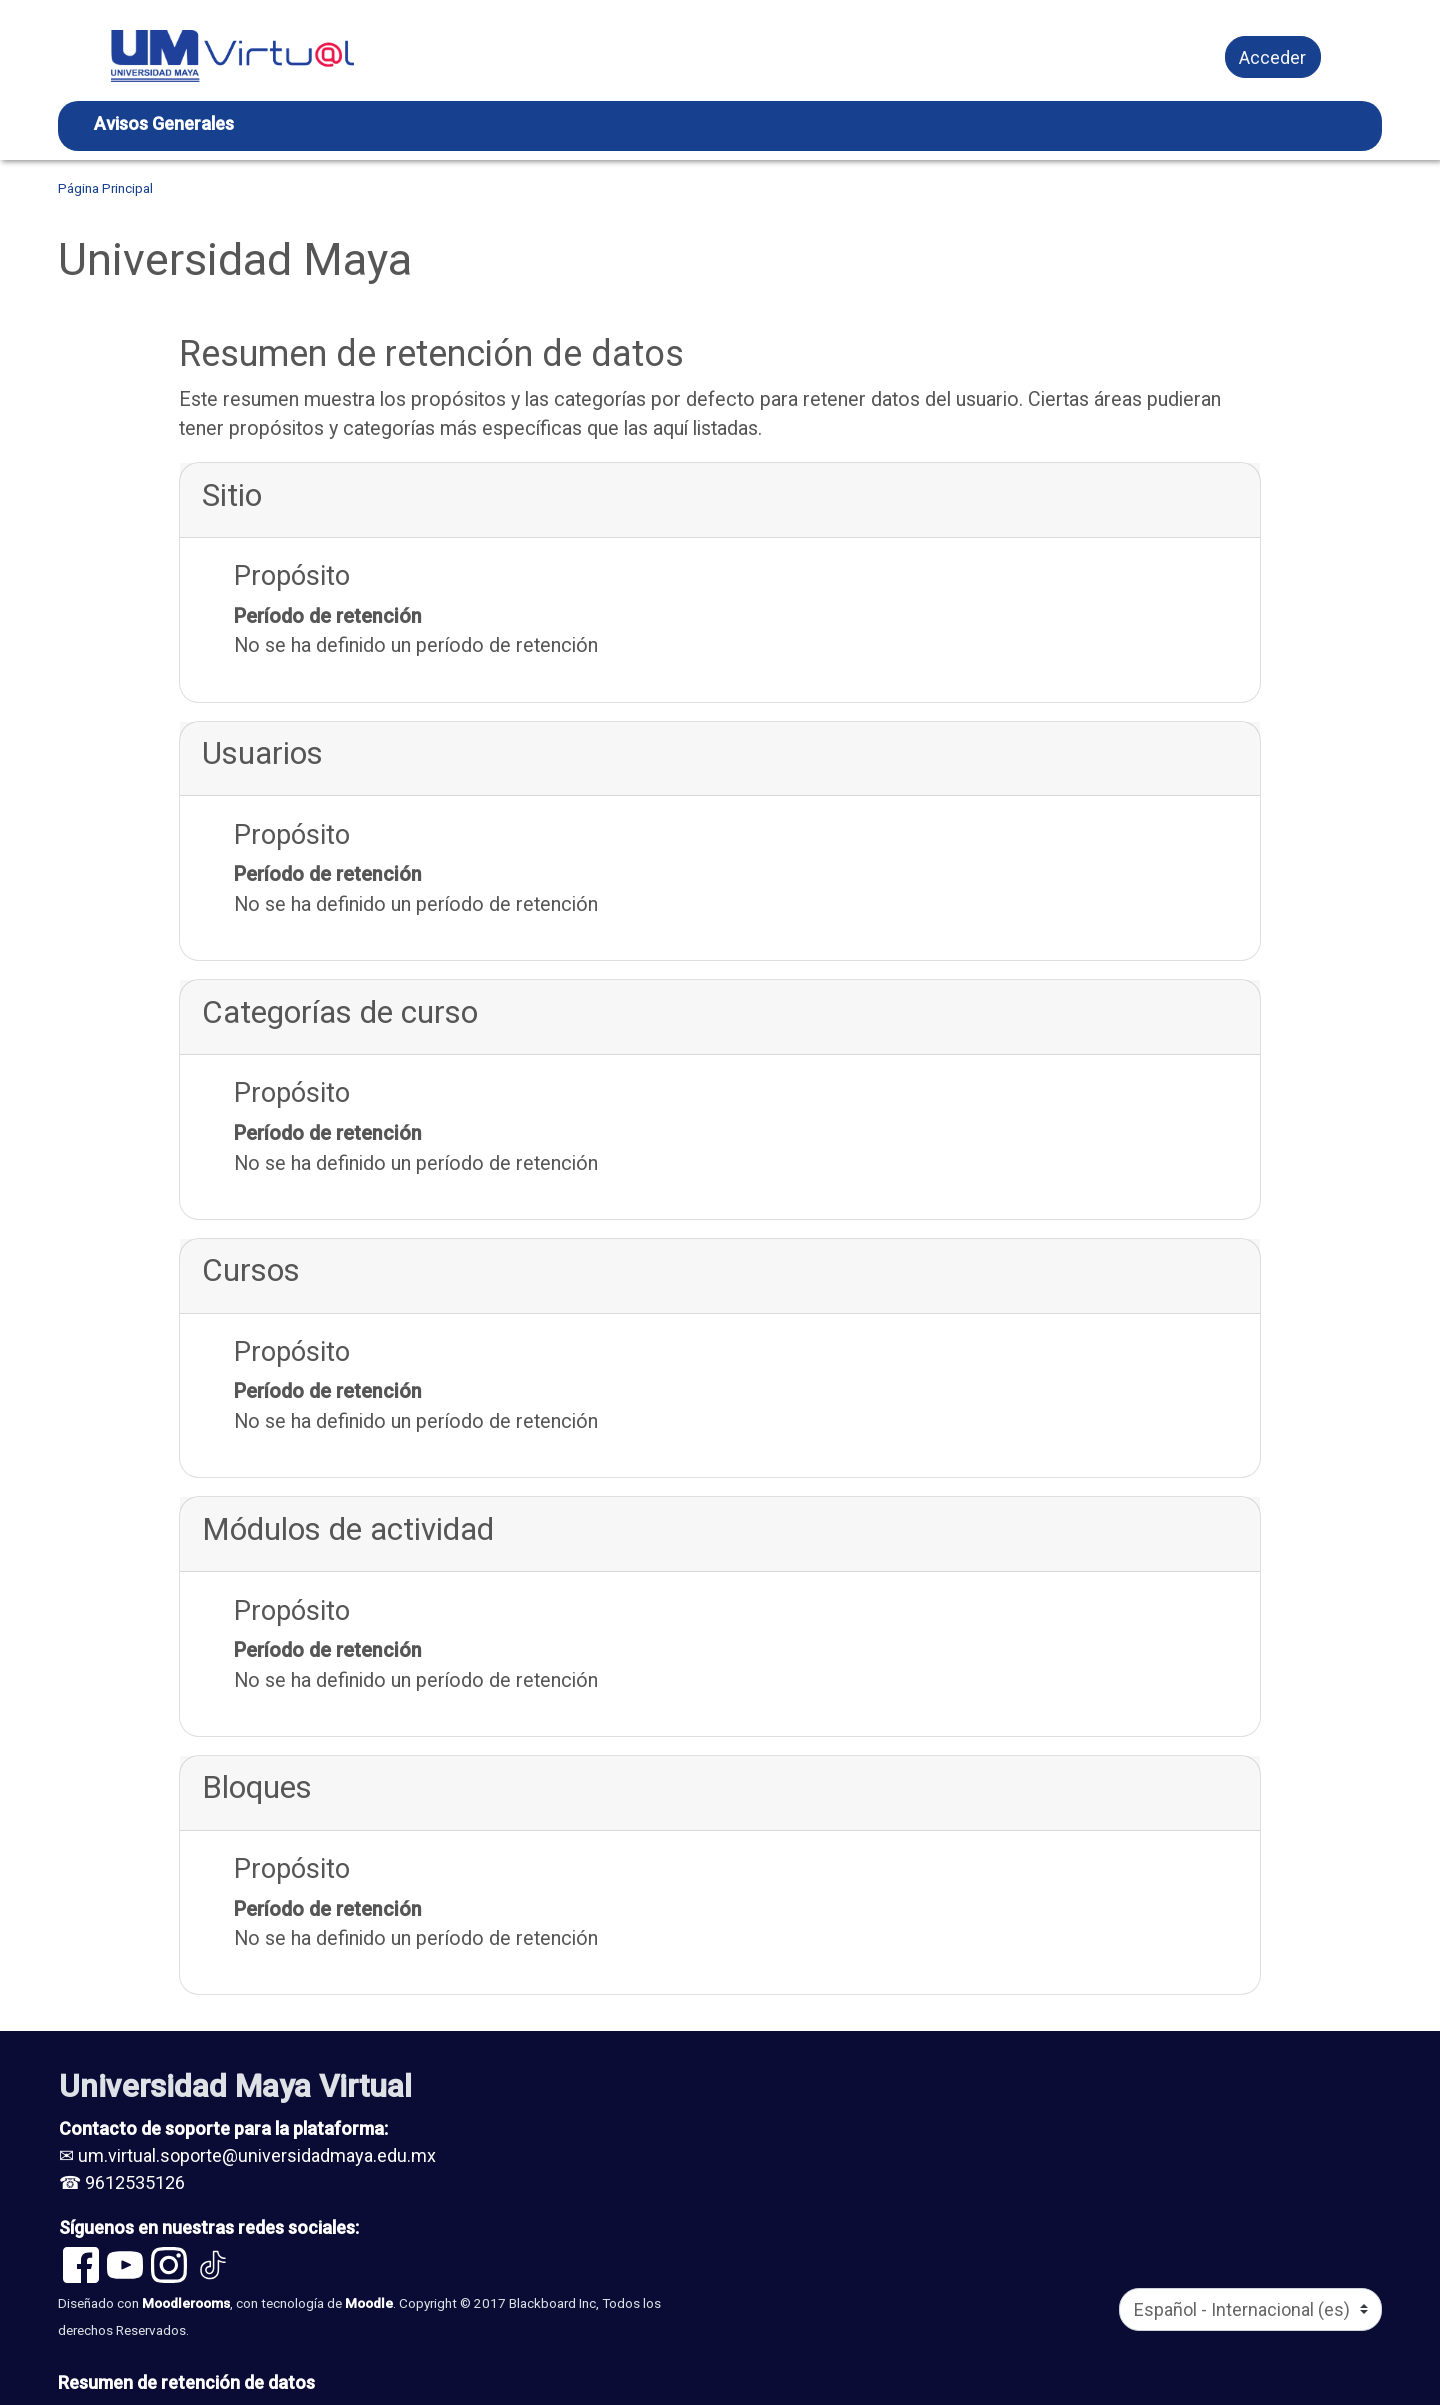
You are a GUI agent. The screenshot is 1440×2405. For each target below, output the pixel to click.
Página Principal (105, 188)
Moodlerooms (186, 2303)
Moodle (369, 2303)
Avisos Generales (164, 123)
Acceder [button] (1272, 57)
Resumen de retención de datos (186, 2382)
